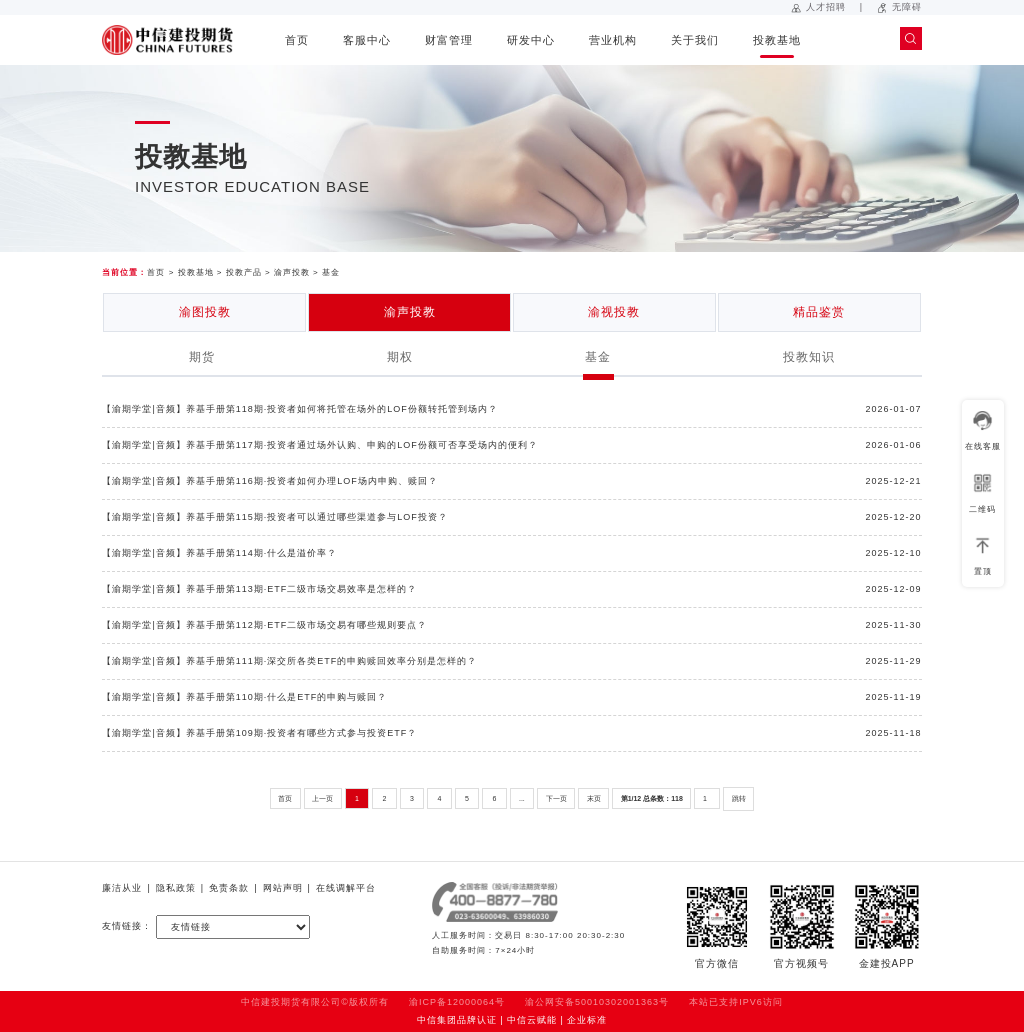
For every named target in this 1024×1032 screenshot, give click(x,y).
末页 (594, 798)
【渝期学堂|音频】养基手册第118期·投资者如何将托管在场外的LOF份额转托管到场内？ (299, 409)
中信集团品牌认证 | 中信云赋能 (487, 1020)
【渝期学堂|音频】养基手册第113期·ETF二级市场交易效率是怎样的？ (259, 589)
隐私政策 (176, 888)
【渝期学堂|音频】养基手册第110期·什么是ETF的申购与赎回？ (244, 697)
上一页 (322, 798)
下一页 (556, 798)
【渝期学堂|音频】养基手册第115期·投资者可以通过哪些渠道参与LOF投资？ (274, 517)
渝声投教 (292, 272)
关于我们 (695, 40)
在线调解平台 (346, 888)
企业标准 (587, 1020)
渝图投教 (205, 312)
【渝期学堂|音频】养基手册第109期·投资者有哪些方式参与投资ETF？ (259, 733)
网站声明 (283, 888)
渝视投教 (614, 312)
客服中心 (367, 40)
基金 (331, 272)
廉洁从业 (122, 888)
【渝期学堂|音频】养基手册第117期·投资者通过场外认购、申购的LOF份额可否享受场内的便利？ (319, 445)
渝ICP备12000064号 (457, 1002)
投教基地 (777, 40)
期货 (202, 357)
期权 (400, 357)
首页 (297, 40)
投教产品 (244, 272)
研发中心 (531, 40)
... (522, 798)
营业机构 (613, 40)
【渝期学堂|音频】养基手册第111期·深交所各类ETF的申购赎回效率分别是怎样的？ (289, 661)
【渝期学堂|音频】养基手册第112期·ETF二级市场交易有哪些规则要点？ (264, 625)
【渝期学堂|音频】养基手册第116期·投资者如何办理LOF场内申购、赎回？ (269, 481)
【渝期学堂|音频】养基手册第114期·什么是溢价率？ (219, 553)
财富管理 (449, 40)
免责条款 (229, 888)
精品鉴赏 (819, 312)
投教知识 (809, 357)
